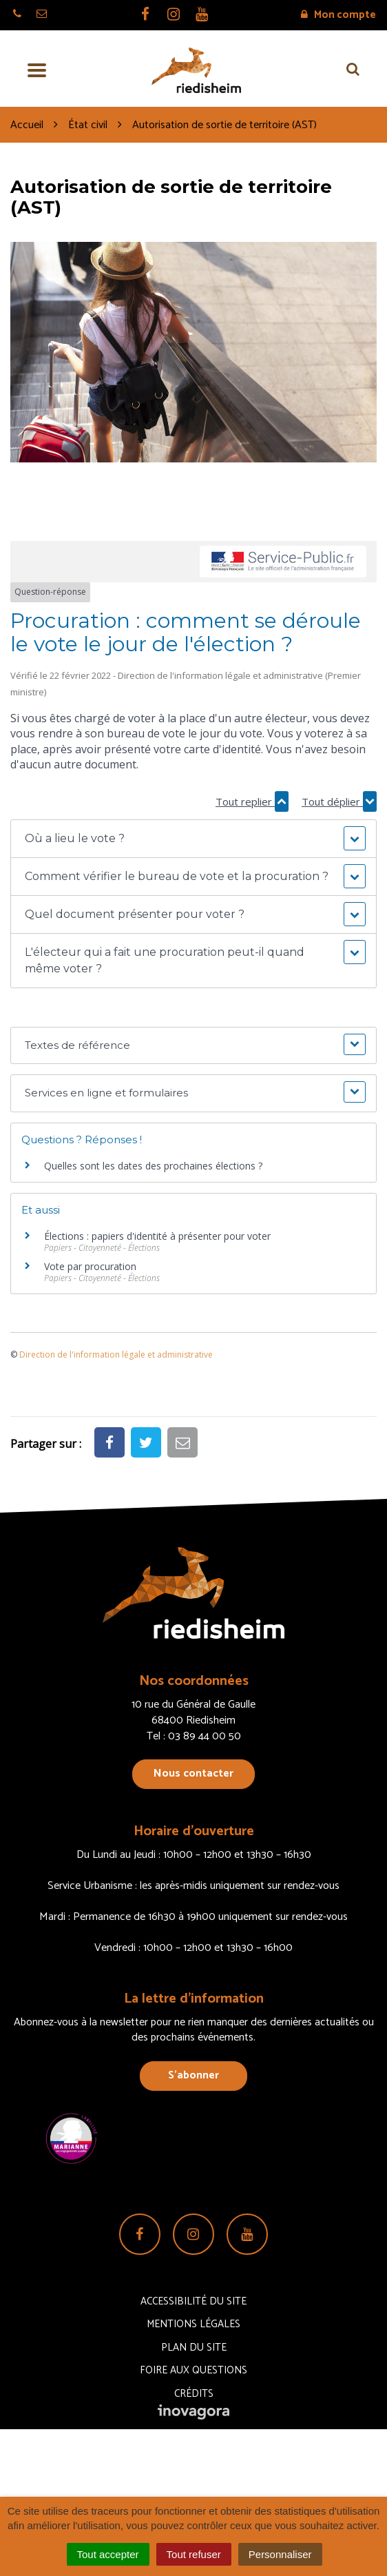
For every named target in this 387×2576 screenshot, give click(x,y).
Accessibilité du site (193, 2301)
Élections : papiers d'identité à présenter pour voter (157, 1236)
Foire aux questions (193, 2370)
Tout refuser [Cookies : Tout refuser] (194, 2554)
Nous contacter (193, 1773)
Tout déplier (339, 801)
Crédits (193, 2393)
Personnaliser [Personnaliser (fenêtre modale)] (280, 2554)
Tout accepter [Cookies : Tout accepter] (108, 2554)
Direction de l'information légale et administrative (116, 1354)
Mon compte (338, 15)
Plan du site (194, 2347)
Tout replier (252, 801)
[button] (193, 838)
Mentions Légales (193, 2324)
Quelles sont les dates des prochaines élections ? (153, 1165)
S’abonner (193, 2075)
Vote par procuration (90, 1266)
